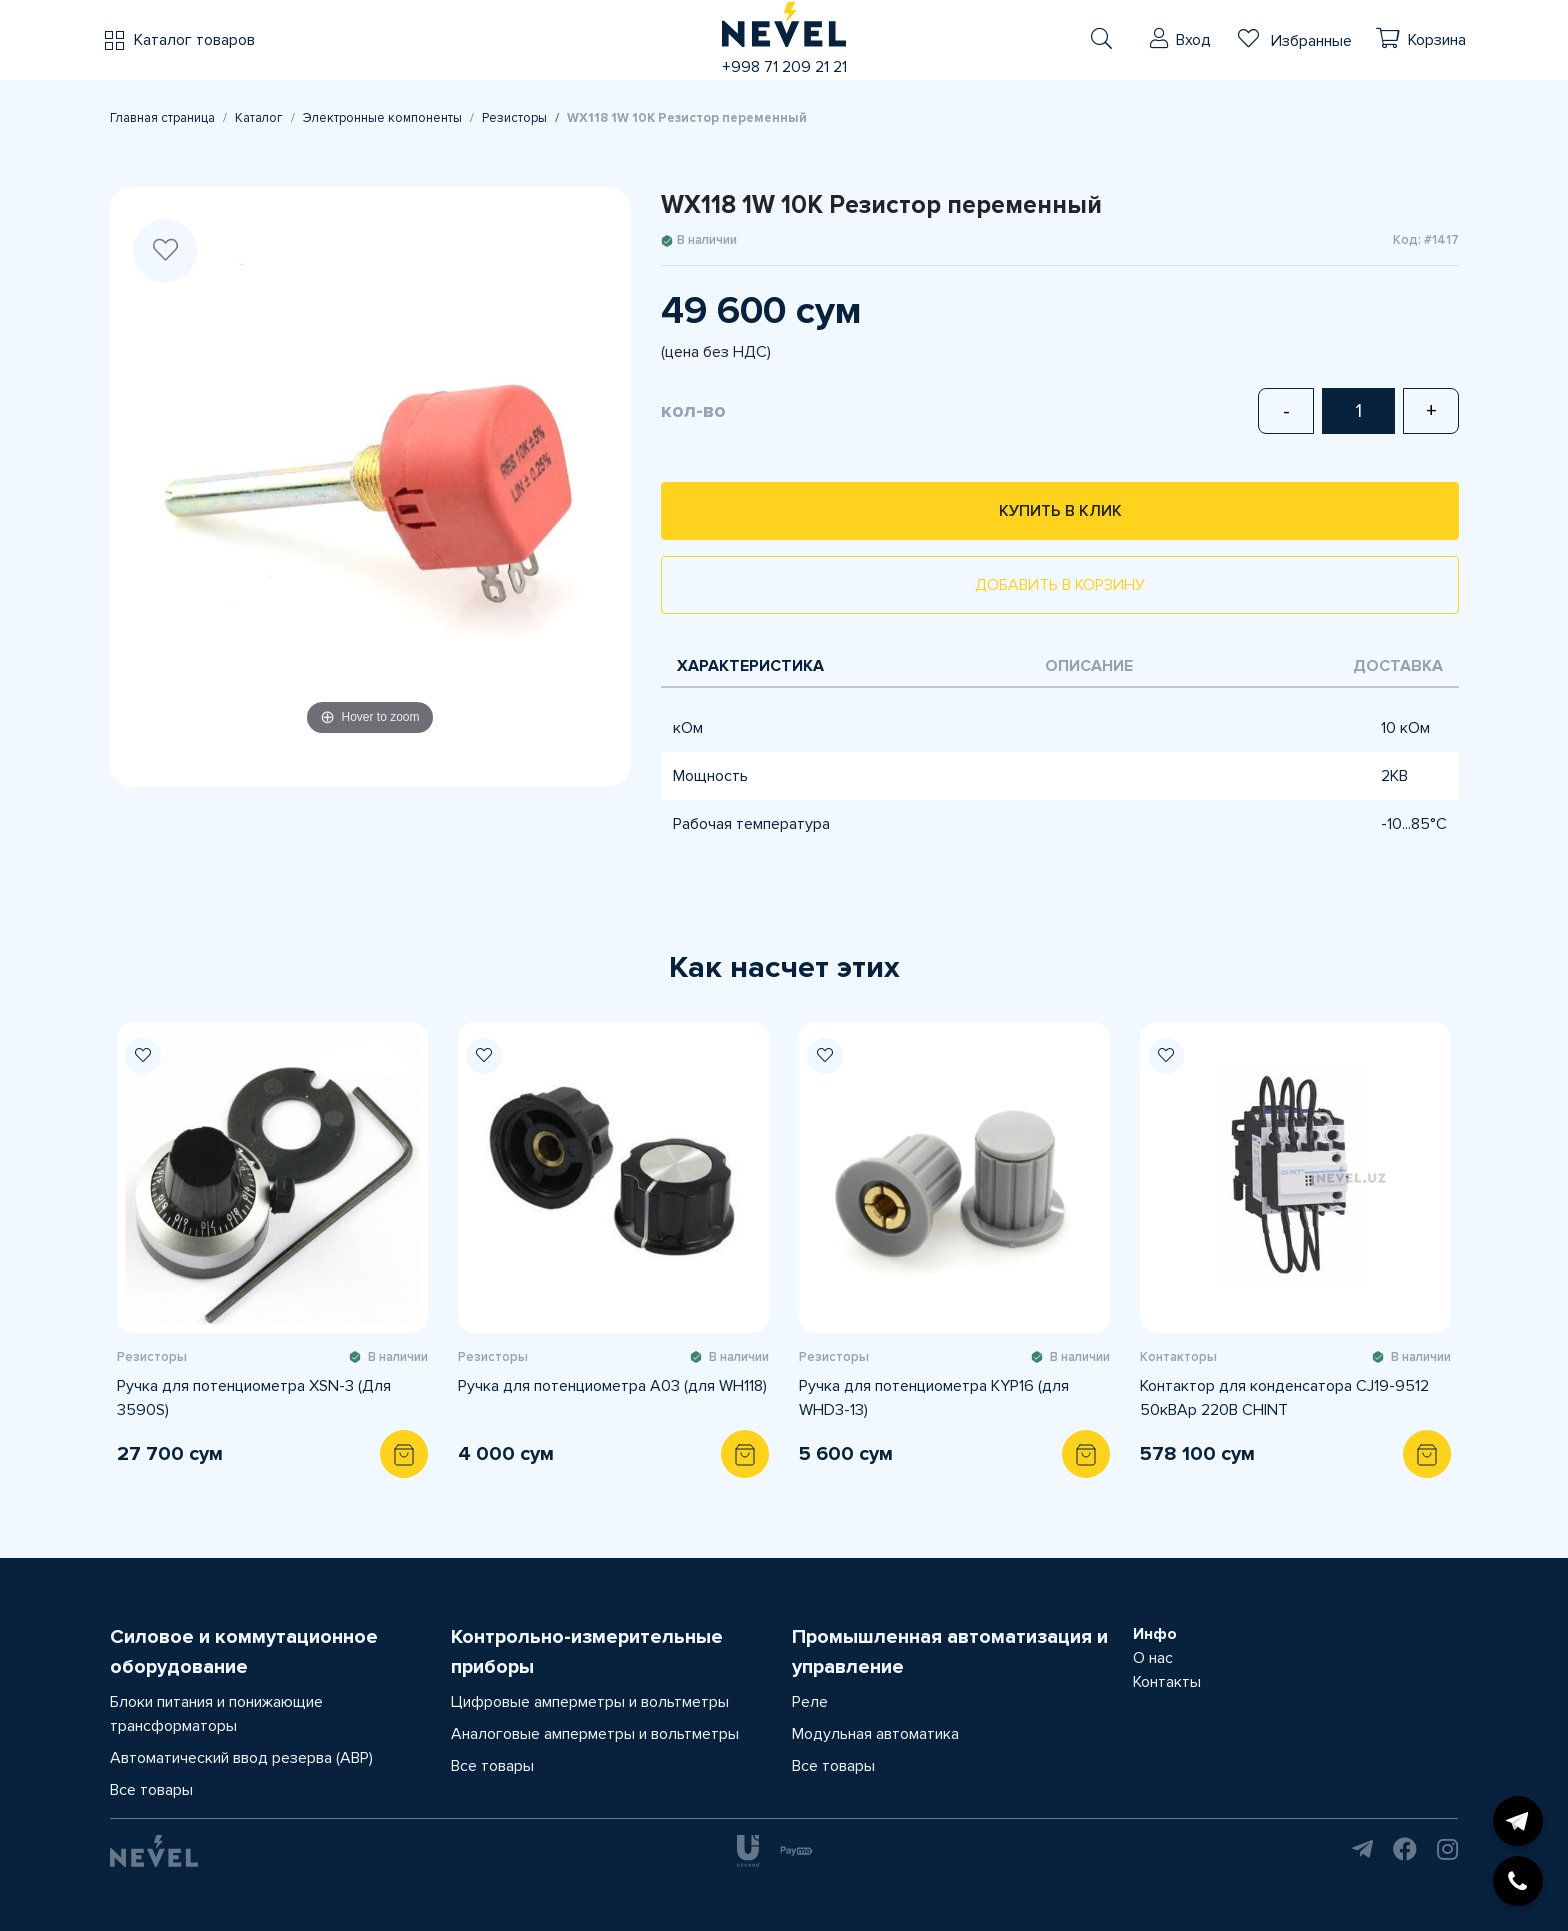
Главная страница (162, 118)
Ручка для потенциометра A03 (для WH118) (612, 1386)
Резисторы (514, 118)
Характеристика (750, 666)
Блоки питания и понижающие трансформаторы (216, 1714)
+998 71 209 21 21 (784, 67)
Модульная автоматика (875, 1734)
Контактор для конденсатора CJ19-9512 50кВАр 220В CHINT (1284, 1398)
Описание (1089, 666)
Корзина (1437, 40)
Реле (810, 1702)
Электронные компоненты (382, 118)
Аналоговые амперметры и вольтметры (595, 1734)
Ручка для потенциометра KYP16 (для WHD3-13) (934, 1398)
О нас (1153, 1658)
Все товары (151, 1790)
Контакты (1167, 1682)
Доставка (1398, 666)
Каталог (259, 118)
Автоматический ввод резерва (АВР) (241, 1758)
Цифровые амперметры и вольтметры (590, 1702)
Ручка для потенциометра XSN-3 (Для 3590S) (254, 1398)
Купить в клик (1060, 511)
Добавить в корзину (1060, 585)
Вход (1193, 40)
